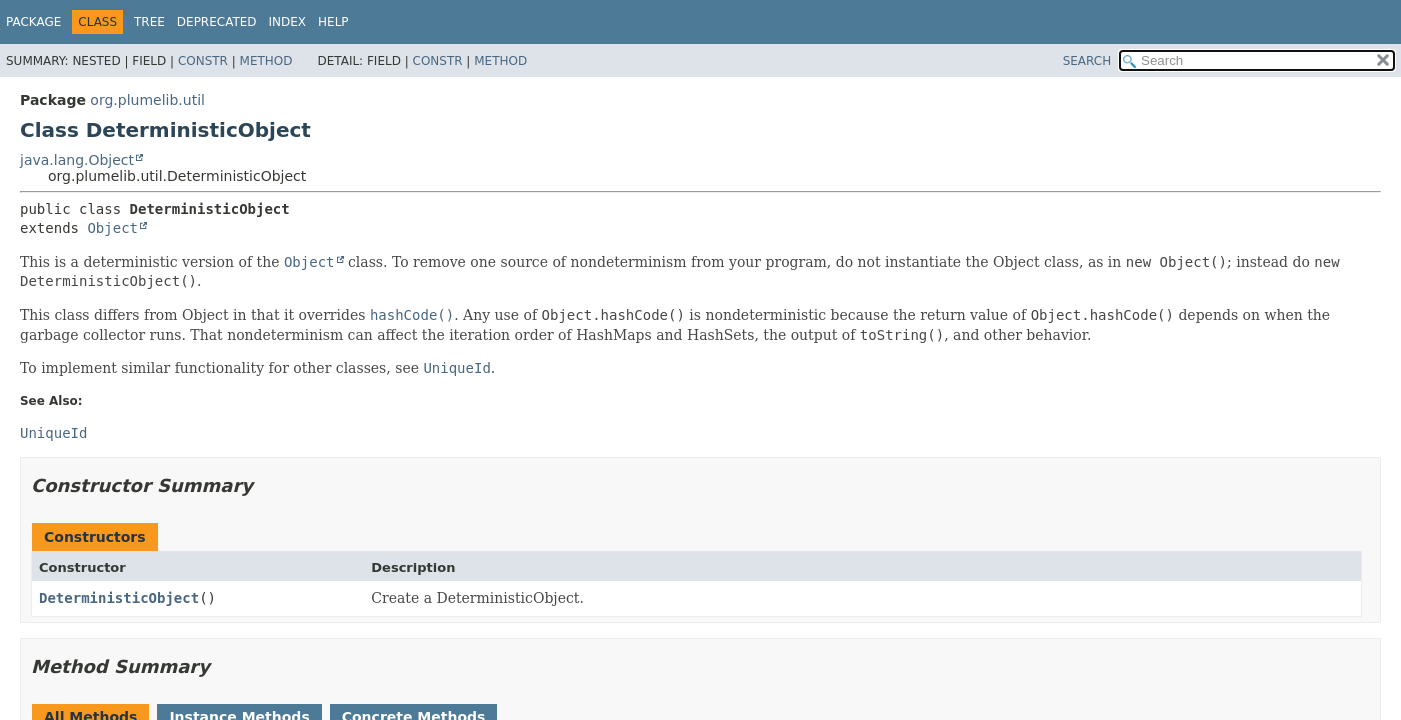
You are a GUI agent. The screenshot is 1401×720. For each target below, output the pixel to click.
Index (288, 22)
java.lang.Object (77, 160)
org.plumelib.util (147, 100)
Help (333, 22)
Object (112, 228)
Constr (203, 61)
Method (266, 61)
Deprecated (217, 22)
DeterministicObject (119, 598)
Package (33, 22)
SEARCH (1087, 61)
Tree (149, 22)
